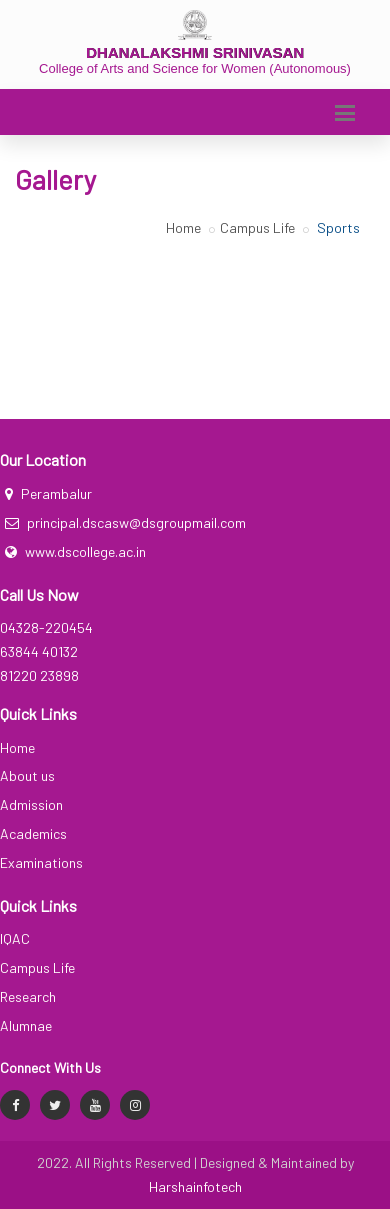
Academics (33, 833)
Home (183, 227)
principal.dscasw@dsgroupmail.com (136, 522)
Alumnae (26, 1025)
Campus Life (257, 227)
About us (27, 775)
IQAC (15, 938)
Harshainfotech (195, 1186)
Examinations (41, 862)
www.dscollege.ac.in (85, 551)
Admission (31, 804)
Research (28, 996)
